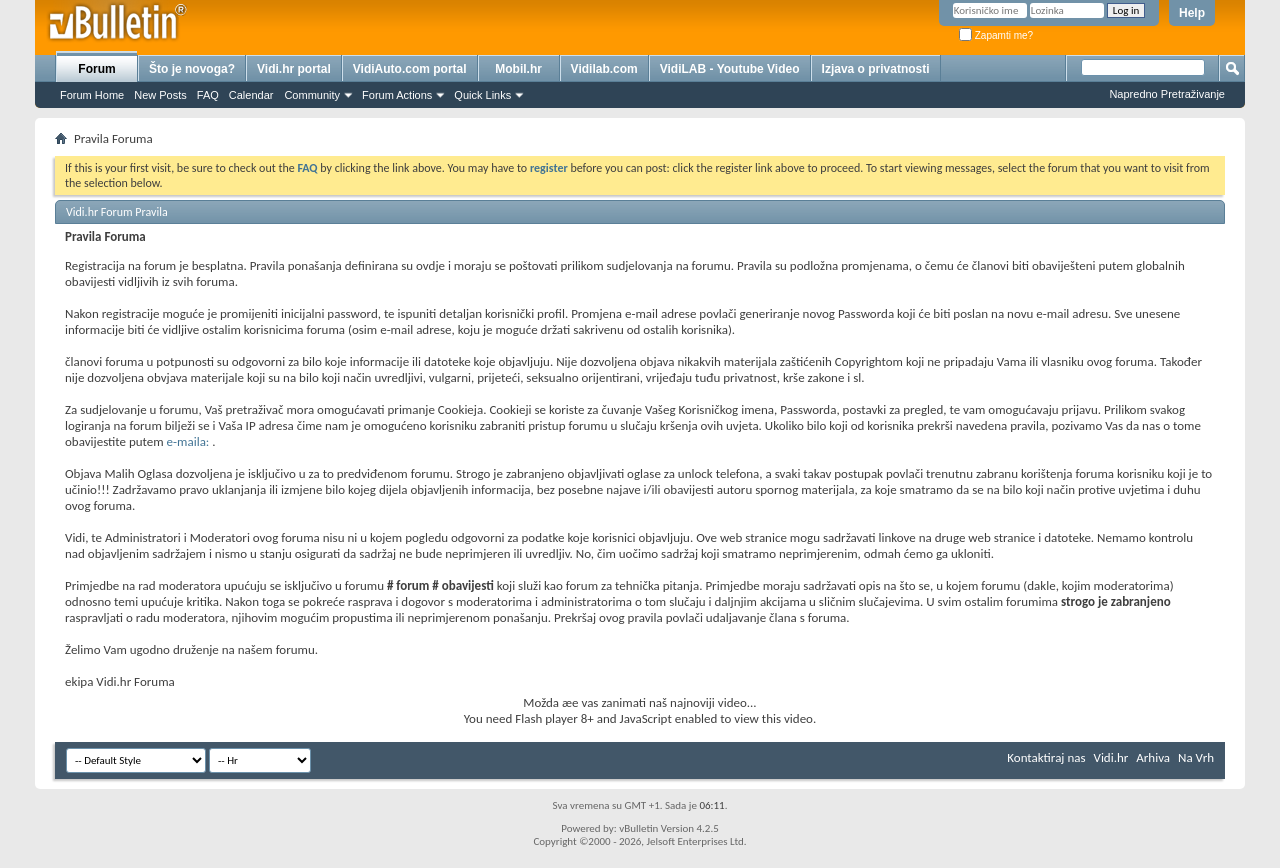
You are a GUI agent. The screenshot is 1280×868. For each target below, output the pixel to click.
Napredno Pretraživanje (1167, 94)
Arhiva (1153, 757)
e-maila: (190, 441)
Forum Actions (397, 95)
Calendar (251, 95)
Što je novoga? (192, 69)
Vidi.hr (1111, 757)
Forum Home (92, 95)
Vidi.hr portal (294, 69)
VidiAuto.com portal (410, 69)
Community (312, 95)
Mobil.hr (518, 69)
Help (1192, 13)
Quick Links (482, 95)
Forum (96, 69)
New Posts (160, 95)
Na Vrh (1196, 757)
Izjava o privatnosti (876, 69)
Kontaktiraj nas (1046, 757)
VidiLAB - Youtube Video (730, 69)
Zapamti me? (996, 35)
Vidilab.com (604, 69)
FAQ (208, 95)
